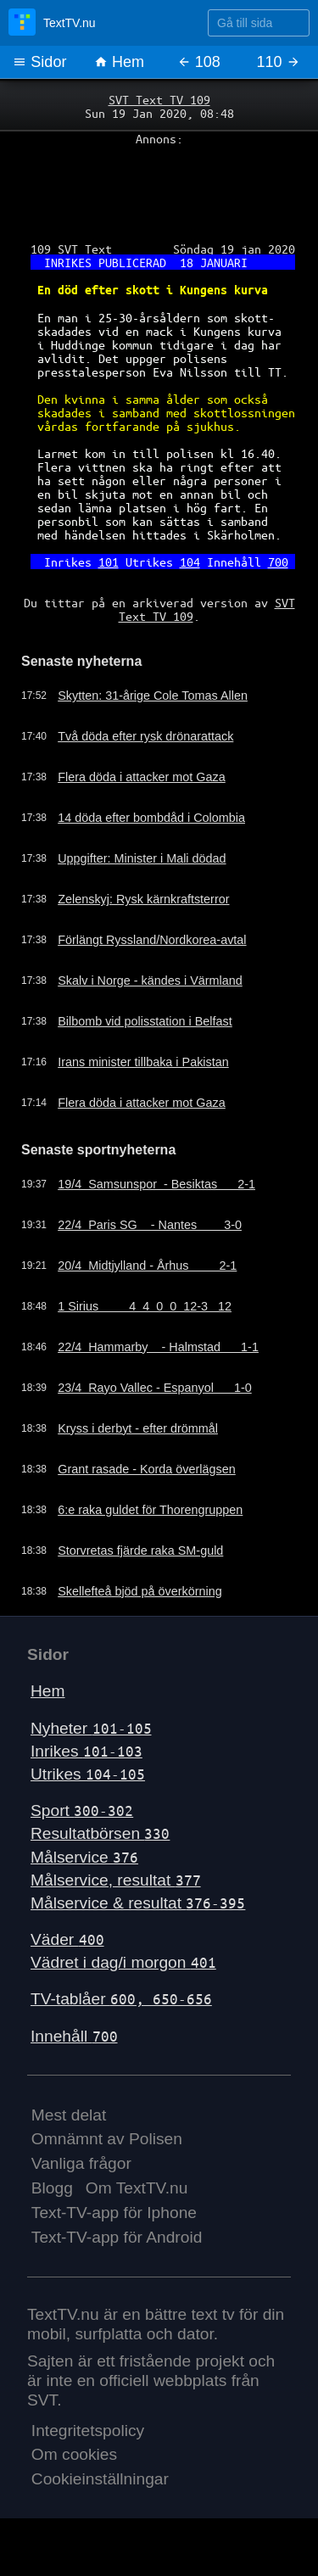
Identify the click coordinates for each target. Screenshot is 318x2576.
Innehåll (74, 2036)
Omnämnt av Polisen (106, 2139)
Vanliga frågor (81, 2163)
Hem (119, 61)
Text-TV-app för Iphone (114, 2212)
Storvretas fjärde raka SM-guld (140, 1550)
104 (190, 561)
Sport (82, 1810)
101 (108, 561)
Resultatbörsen (100, 1833)
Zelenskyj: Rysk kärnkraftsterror (143, 899)
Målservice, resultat (116, 1880)
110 (278, 61)
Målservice (84, 1857)
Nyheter (91, 1728)
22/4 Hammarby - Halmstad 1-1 (158, 1347)
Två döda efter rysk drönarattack (145, 736)
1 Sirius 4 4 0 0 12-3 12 (145, 1306)
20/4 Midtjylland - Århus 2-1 (147, 1265)
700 (278, 561)
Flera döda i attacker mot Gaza (142, 777)
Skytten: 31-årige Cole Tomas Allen (153, 695)
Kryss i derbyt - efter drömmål (138, 1428)
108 (198, 61)
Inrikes (86, 1751)
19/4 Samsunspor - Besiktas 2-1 (156, 1184)
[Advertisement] (159, 187)
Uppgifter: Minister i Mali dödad (142, 858)
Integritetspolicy (87, 2430)
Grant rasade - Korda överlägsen (147, 1469)
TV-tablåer (121, 1999)
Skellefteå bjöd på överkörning (140, 1591)
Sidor (39, 61)
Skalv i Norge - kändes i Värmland (150, 980)
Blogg (52, 2188)
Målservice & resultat (138, 1903)
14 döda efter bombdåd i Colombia (151, 817)
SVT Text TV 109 (159, 99)
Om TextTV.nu (137, 2188)
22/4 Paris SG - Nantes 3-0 (150, 1225)
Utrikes (88, 1774)
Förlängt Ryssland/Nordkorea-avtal (152, 940)
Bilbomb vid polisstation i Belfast (145, 1021)
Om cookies (74, 2454)
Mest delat (69, 2115)
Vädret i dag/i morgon (123, 1962)
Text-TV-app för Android (117, 2237)
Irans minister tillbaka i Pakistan (143, 1062)
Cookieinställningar (100, 2479)
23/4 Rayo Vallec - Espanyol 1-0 (155, 1387)
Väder (67, 1939)
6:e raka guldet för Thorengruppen (150, 1510)
